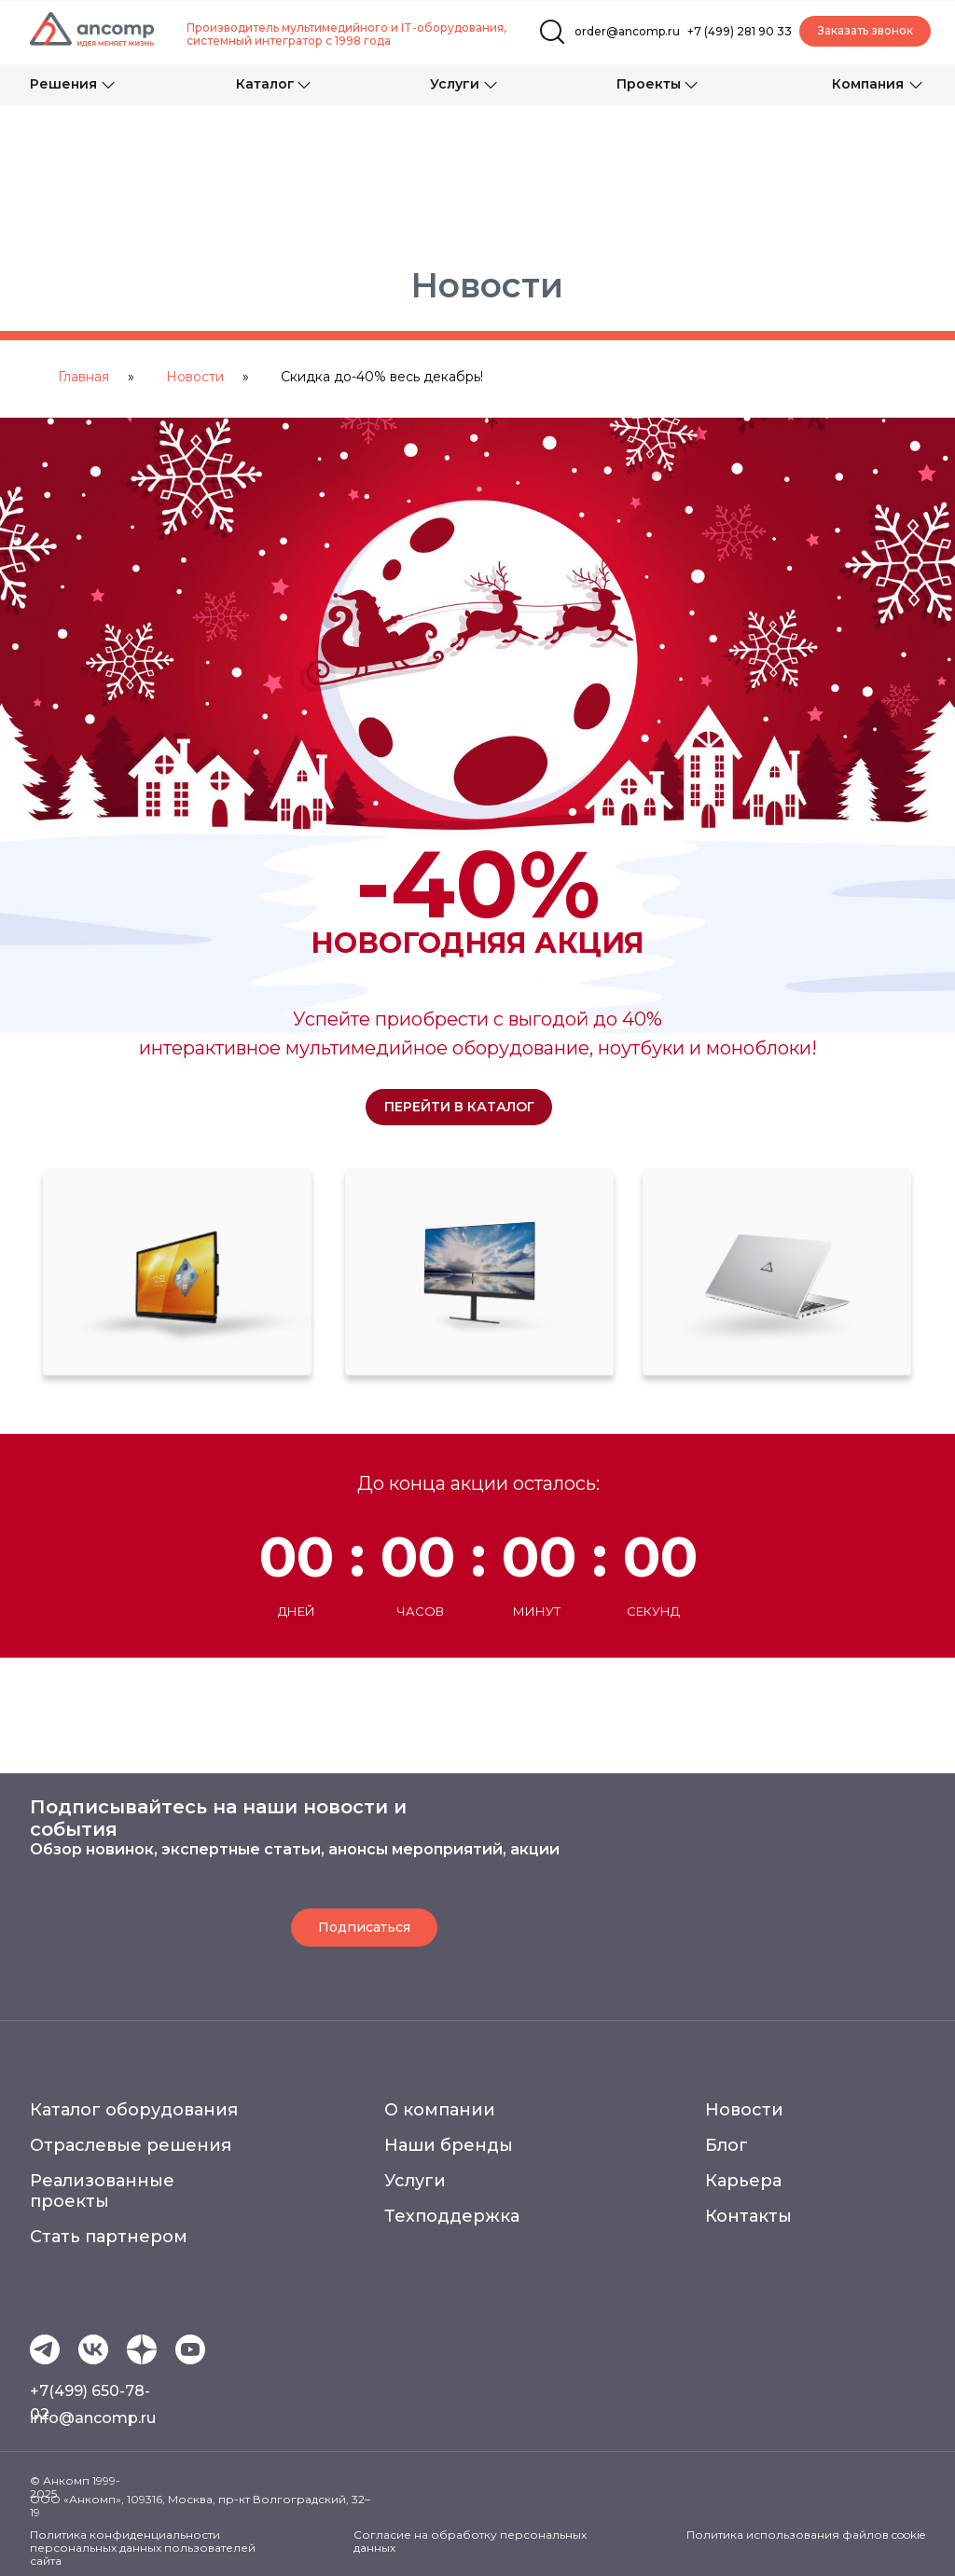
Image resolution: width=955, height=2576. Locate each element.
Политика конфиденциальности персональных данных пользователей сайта (143, 2548)
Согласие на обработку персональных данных (470, 2541)
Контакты (748, 2216)
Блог (726, 2145)
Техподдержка (451, 2216)
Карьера (743, 2180)
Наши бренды (448, 2145)
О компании (439, 2110)
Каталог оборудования (134, 2110)
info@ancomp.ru (93, 2418)
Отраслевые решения (130, 2145)
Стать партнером (108, 2236)
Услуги (415, 2180)
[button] (865, 31)
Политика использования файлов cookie (805, 2535)
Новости (195, 376)
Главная (83, 376)
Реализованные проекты (102, 2190)
